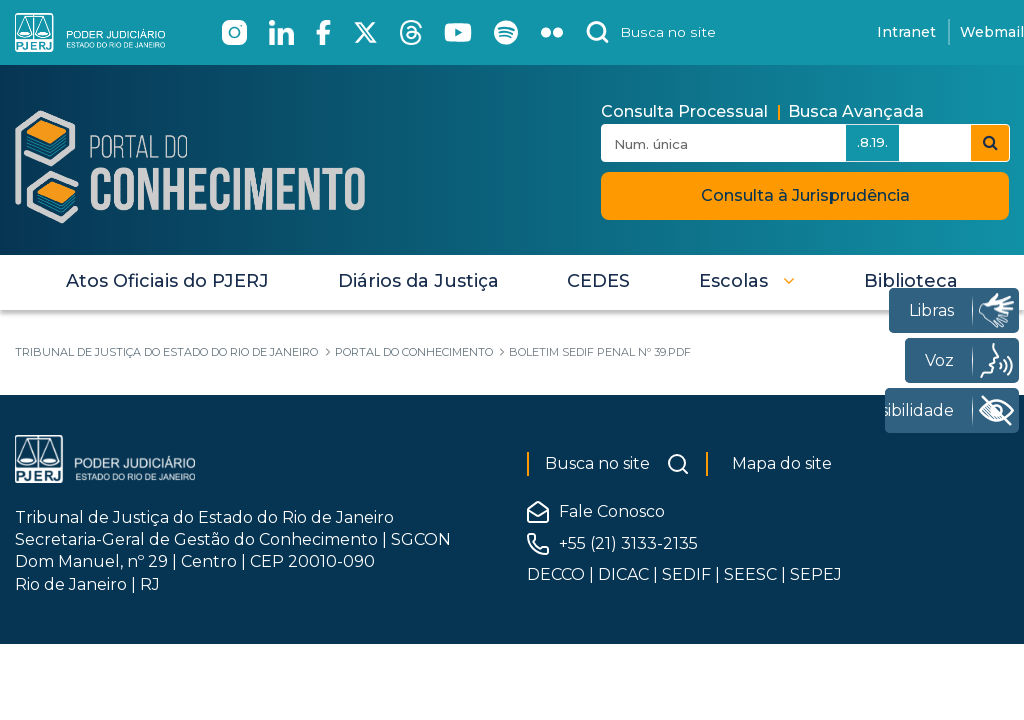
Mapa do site (782, 463)
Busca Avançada (856, 111)
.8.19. (872, 142)
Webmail (992, 32)
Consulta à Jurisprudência (805, 195)
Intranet (906, 32)
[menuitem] (167, 281)
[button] (747, 281)
